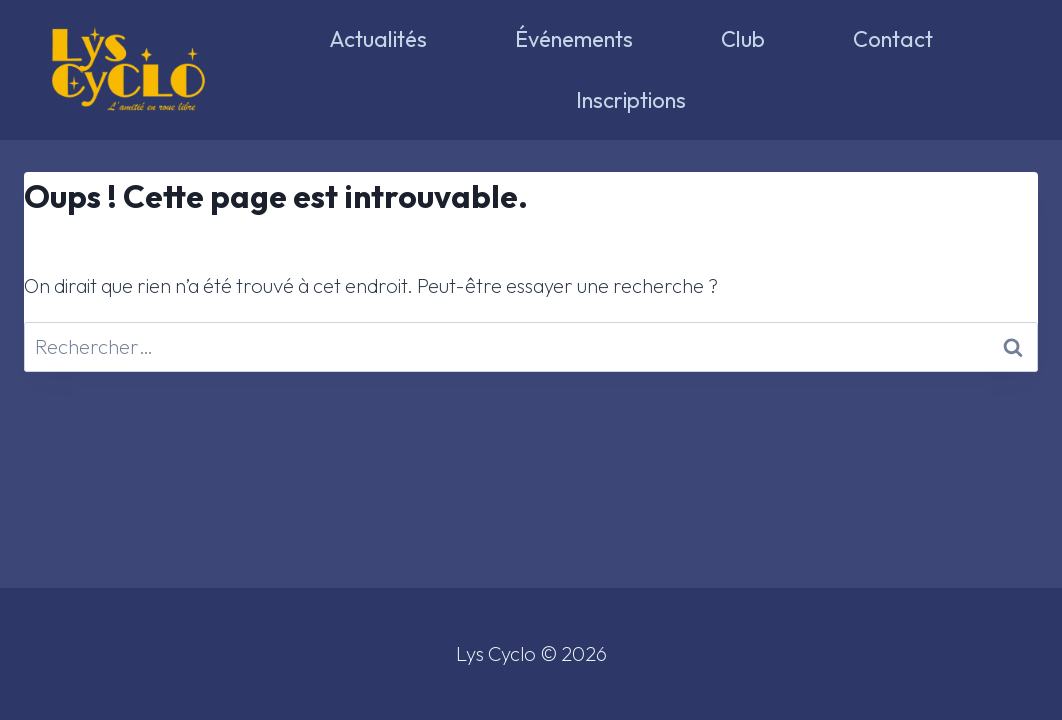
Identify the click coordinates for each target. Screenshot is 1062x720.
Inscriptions (631, 100)
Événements (574, 39)
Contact (893, 39)
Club (743, 39)
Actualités (378, 39)
